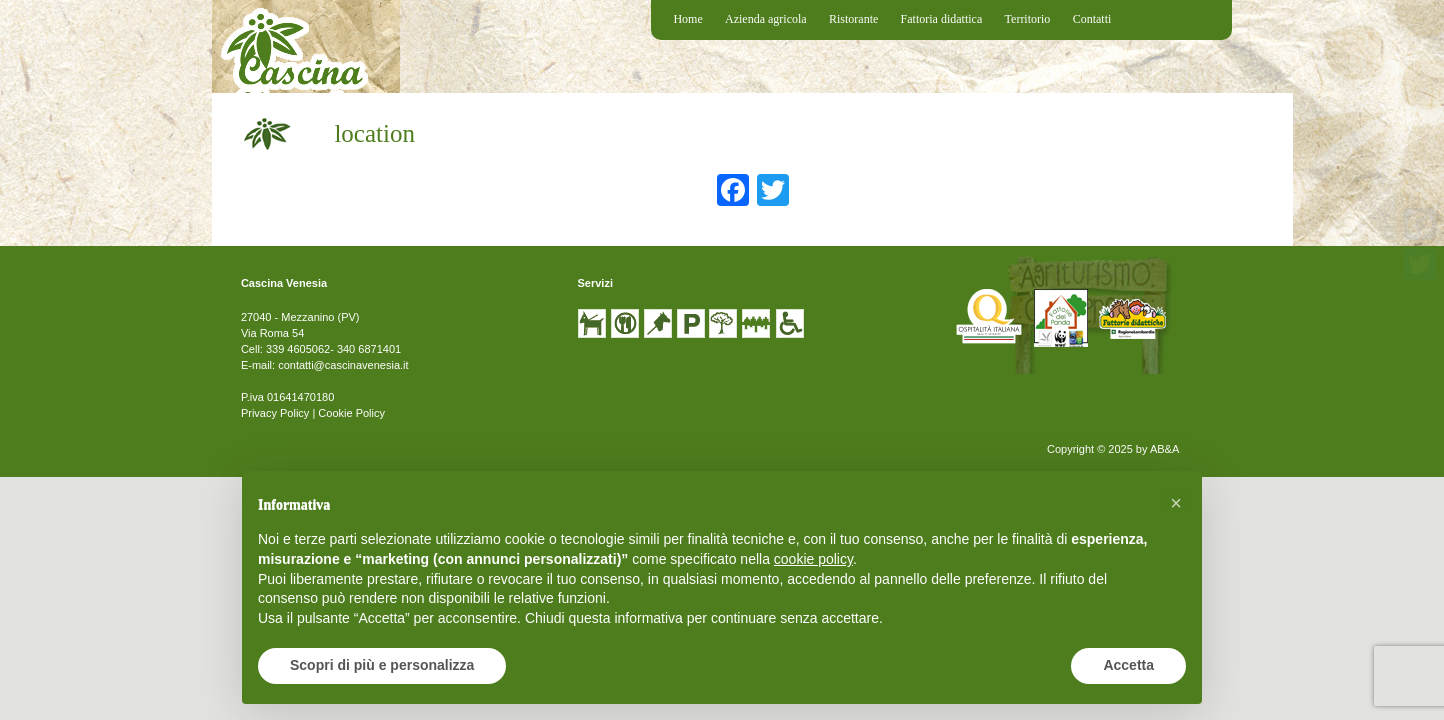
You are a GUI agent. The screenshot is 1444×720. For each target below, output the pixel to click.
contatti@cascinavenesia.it (343, 365)
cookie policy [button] (813, 559)
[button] (1176, 503)
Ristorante (853, 19)
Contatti (1092, 19)
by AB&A (1157, 449)
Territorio (1028, 19)
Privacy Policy (275, 413)
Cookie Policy (351, 413)
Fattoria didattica (942, 19)
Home (687, 19)
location (374, 133)
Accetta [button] (1128, 665)
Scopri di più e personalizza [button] (382, 665)
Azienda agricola (766, 19)
